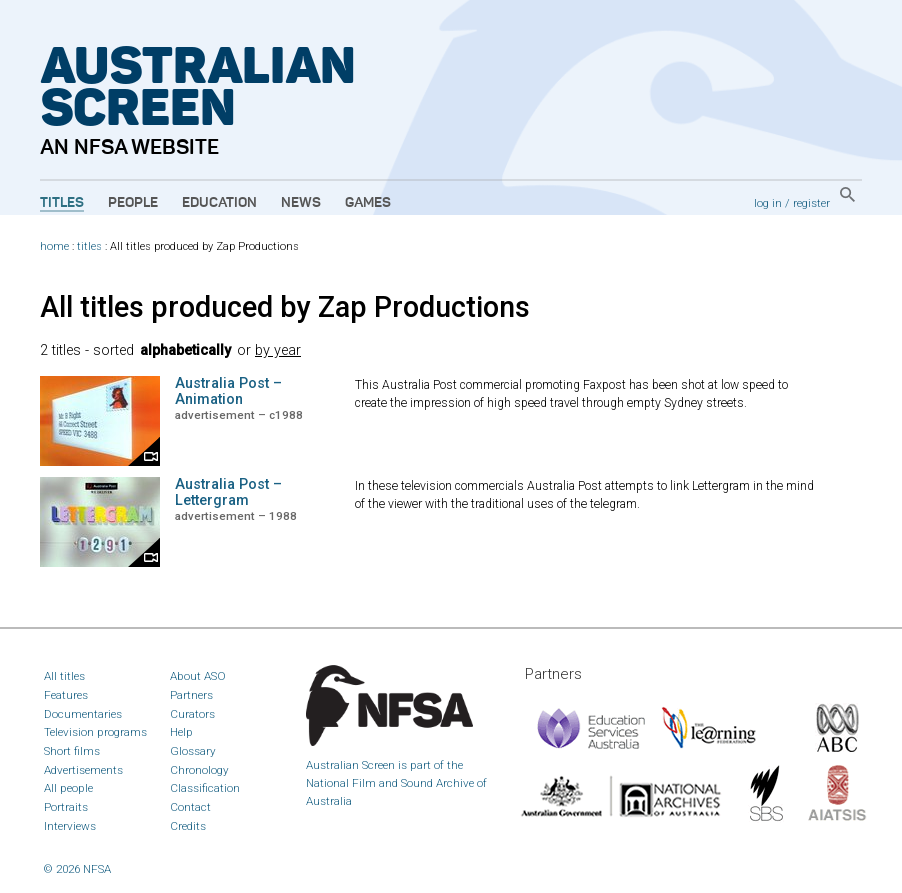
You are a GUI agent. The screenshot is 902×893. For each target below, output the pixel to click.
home (54, 246)
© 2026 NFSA (77, 869)
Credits (188, 826)
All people (68, 788)
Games (368, 203)
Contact (190, 807)
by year (278, 350)
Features (66, 695)
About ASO (198, 676)
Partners (191, 695)
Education (219, 203)
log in (768, 203)
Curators (192, 714)
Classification (205, 788)
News (301, 203)
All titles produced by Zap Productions (285, 307)
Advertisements (83, 770)
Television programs (95, 732)
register (811, 203)
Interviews (70, 826)
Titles (62, 203)
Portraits (66, 807)
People (133, 203)
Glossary (193, 751)
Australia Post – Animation (228, 391)
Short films (72, 751)
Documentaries (83, 714)
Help (181, 732)
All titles (64, 676)
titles (89, 246)
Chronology (199, 770)
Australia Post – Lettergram (228, 492)
